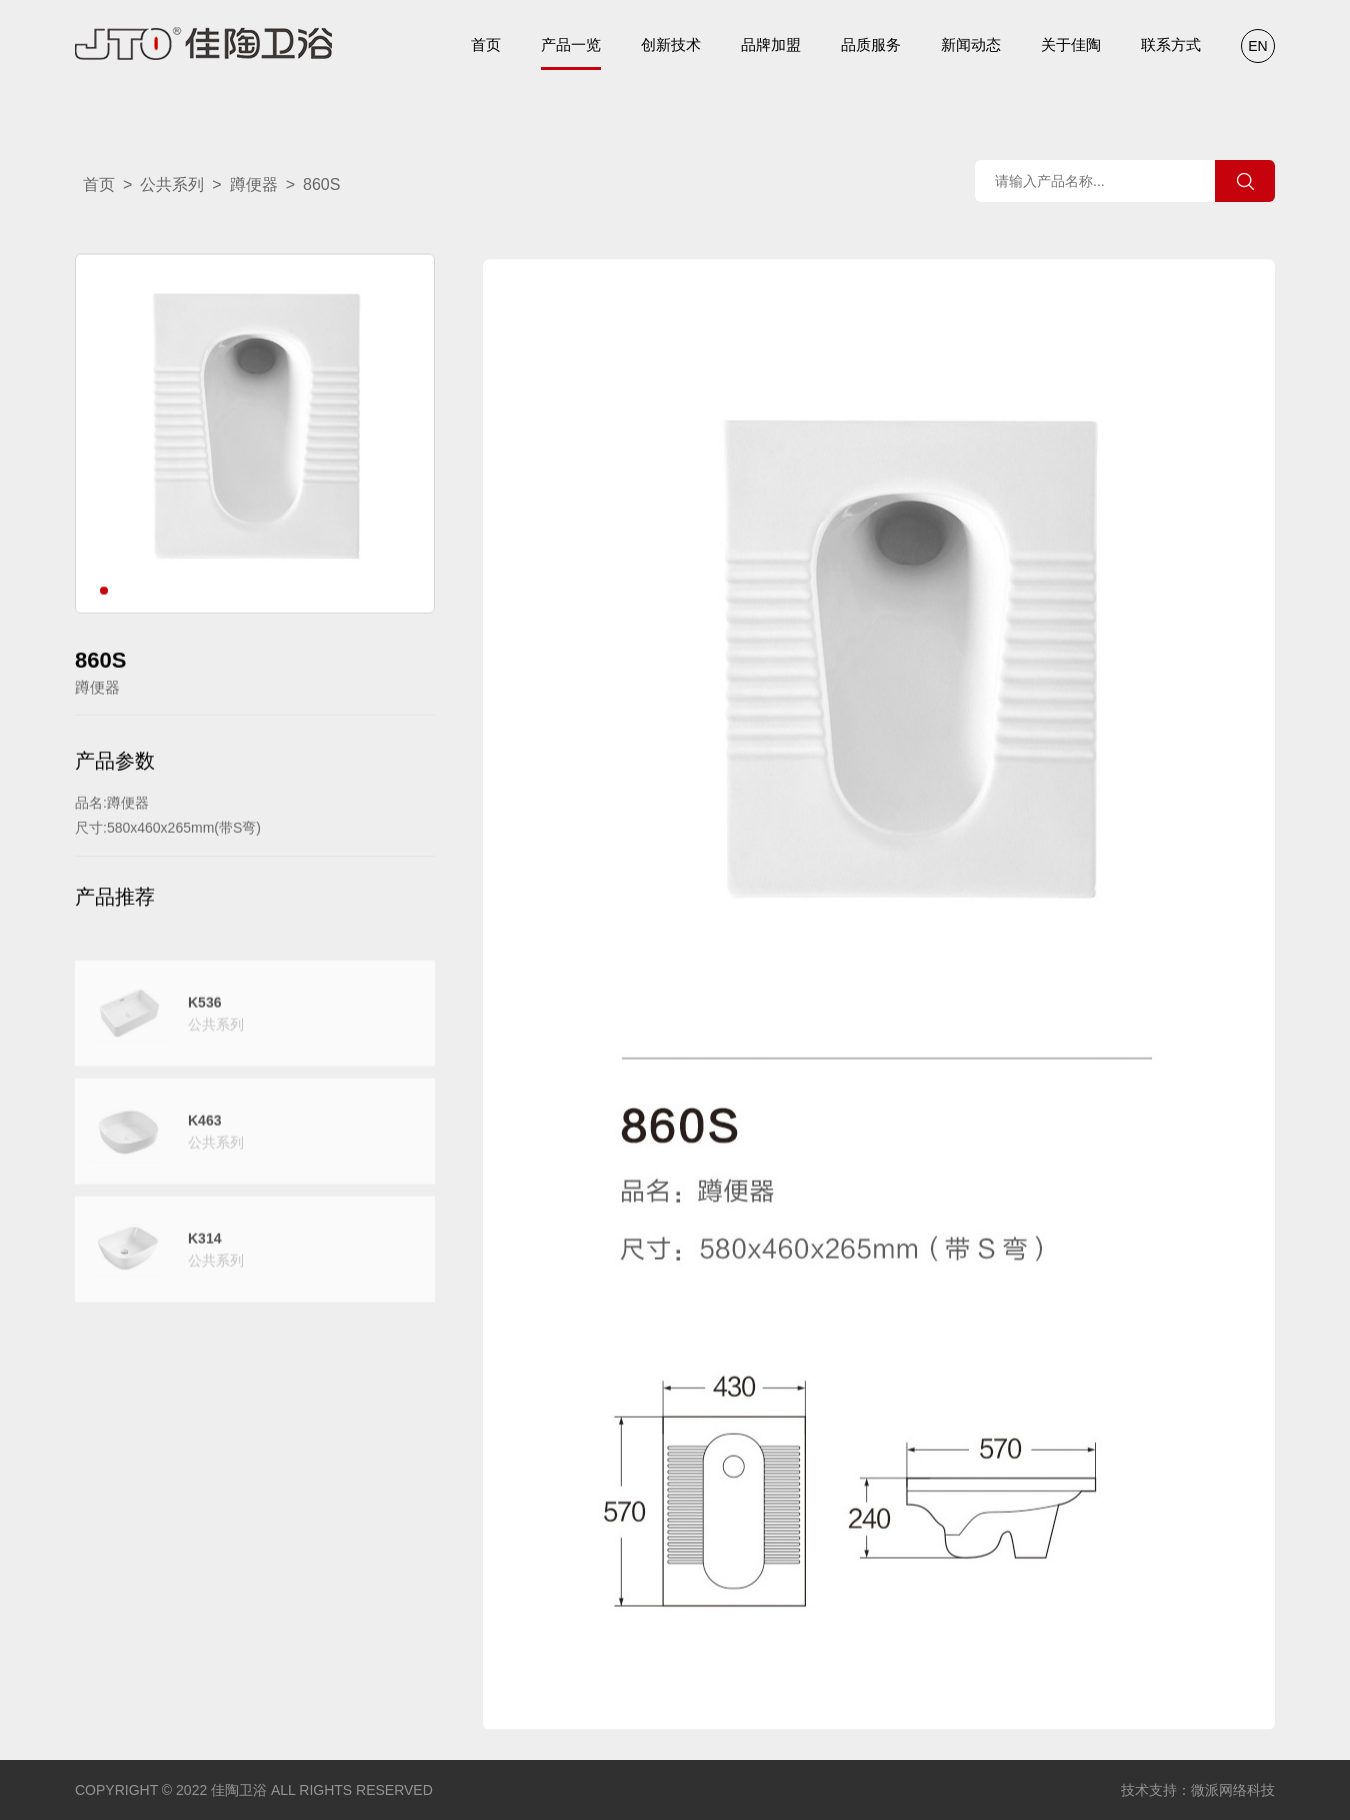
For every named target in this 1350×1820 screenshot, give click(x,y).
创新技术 (671, 44)
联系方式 (1171, 44)
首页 (486, 44)
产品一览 (571, 53)
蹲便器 (254, 184)
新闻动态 (971, 44)
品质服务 (871, 44)
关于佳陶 (1071, 44)
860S (321, 184)
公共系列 (172, 184)
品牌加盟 (771, 44)
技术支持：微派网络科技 (1198, 1790)
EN (1257, 46)
